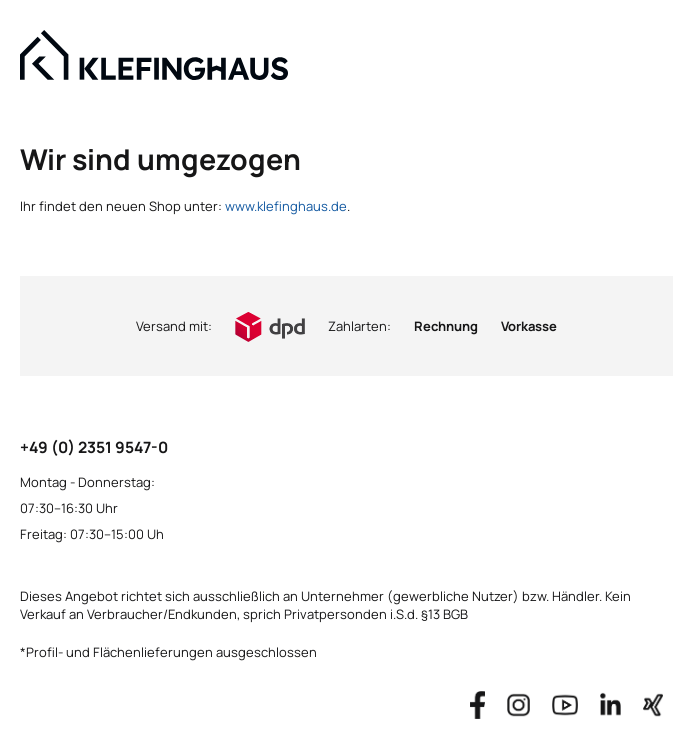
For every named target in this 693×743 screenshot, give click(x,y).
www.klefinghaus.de (286, 206)
